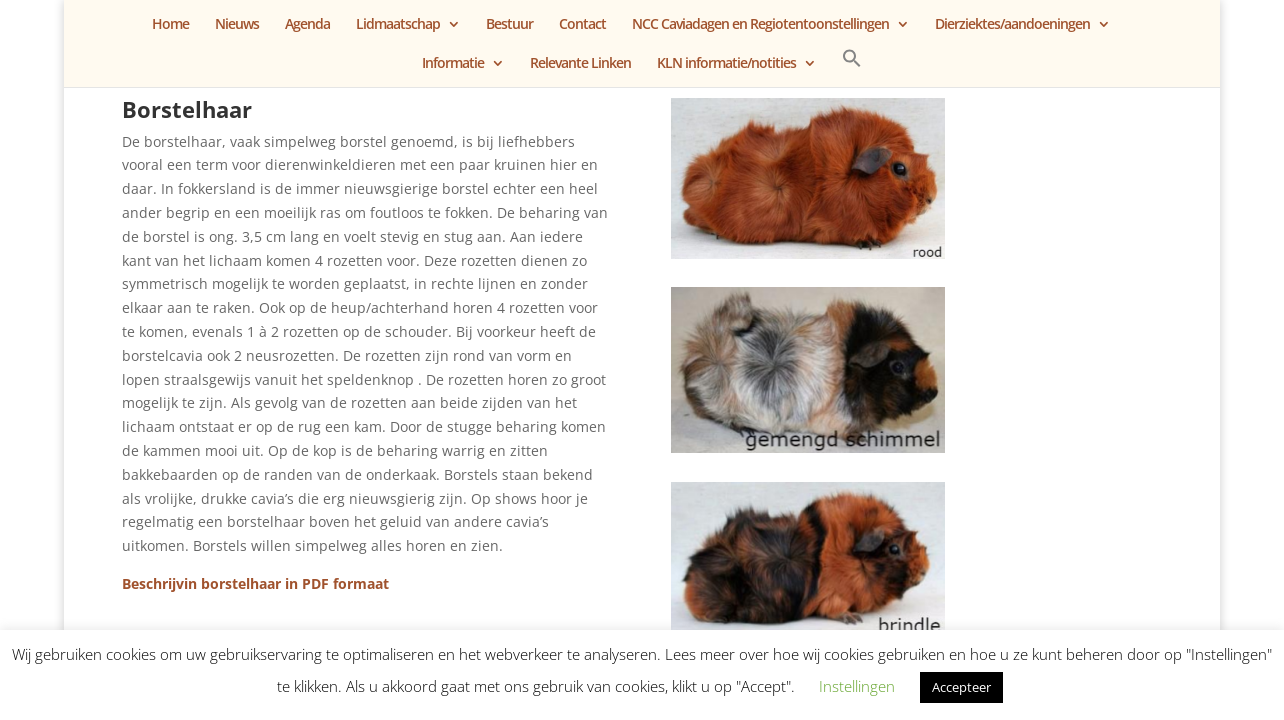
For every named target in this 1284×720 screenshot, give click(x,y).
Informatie (453, 64)
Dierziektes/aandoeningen (1012, 25)
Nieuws (237, 25)
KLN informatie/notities (726, 64)
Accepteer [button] (961, 687)
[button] (852, 67)
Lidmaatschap (398, 25)
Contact (582, 25)
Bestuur (509, 25)
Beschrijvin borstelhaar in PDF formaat (255, 583)
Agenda (307, 25)
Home (170, 25)
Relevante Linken (580, 64)
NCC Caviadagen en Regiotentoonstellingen (760, 25)
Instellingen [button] (857, 686)
